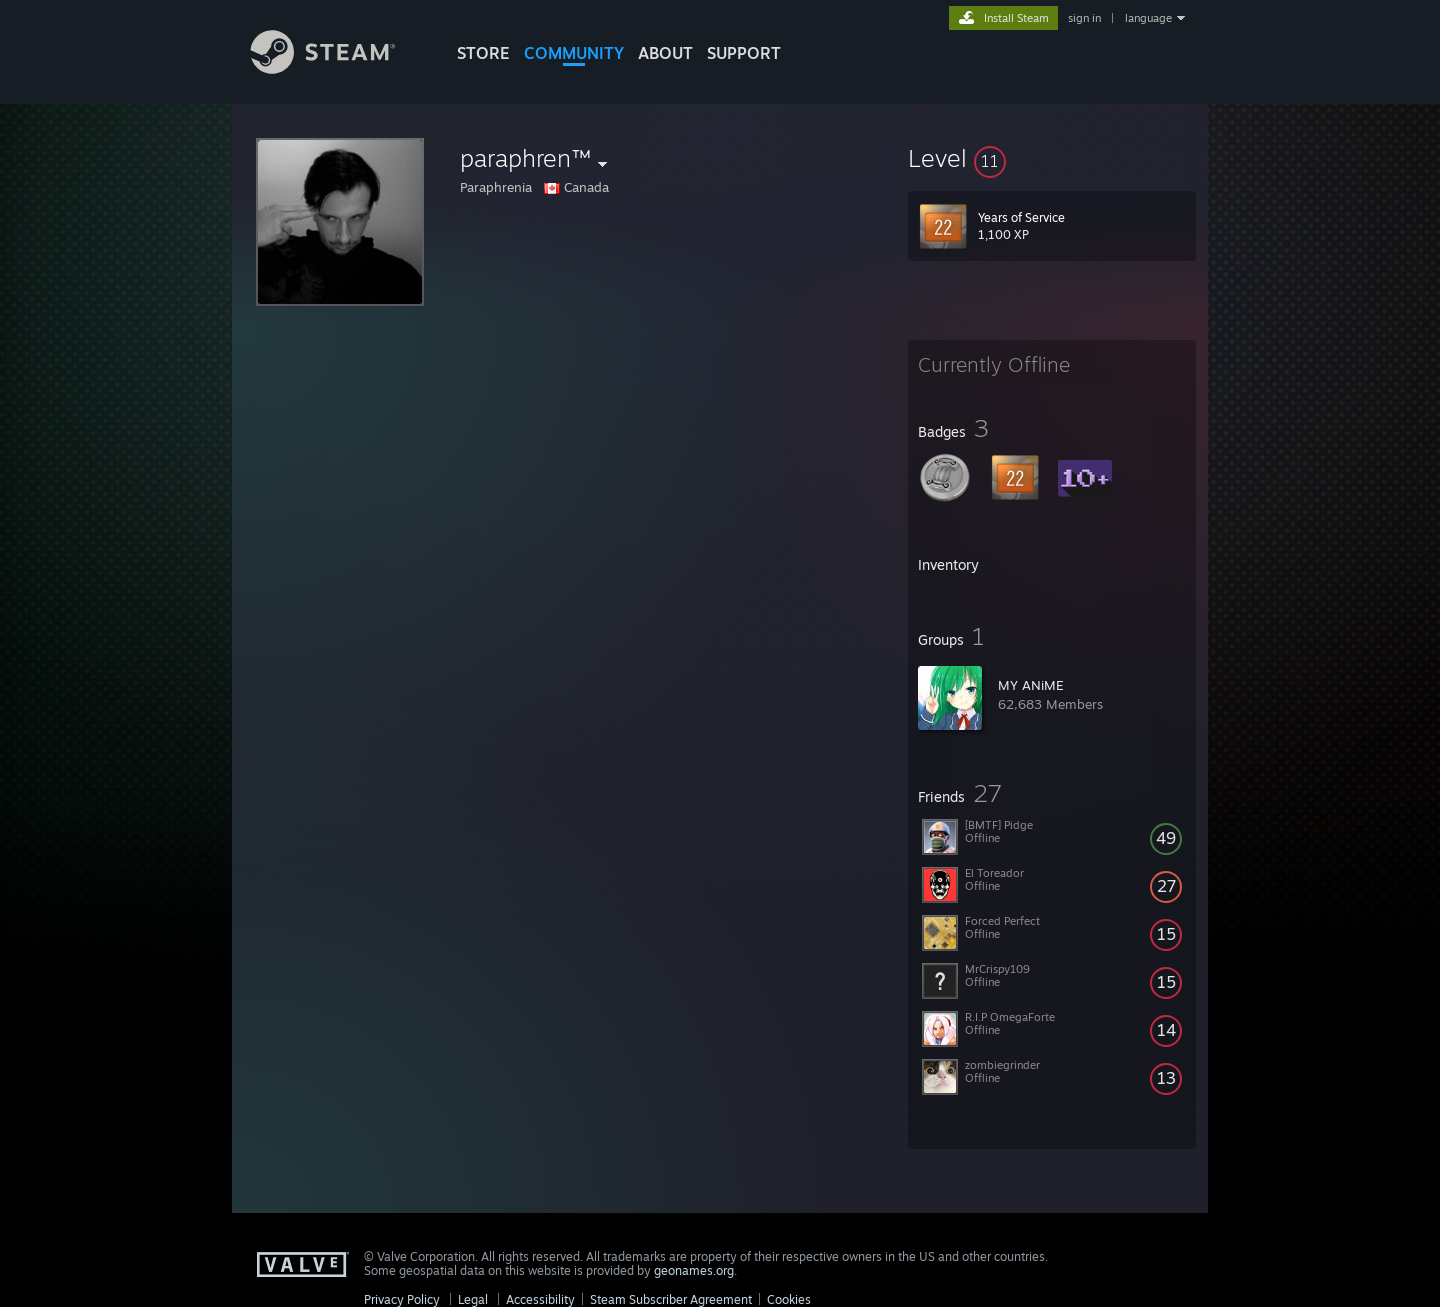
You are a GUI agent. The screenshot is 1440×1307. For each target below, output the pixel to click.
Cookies (789, 1299)
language (1148, 18)
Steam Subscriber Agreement (671, 1299)
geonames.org (694, 1270)
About (665, 53)
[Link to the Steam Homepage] (338, 68)
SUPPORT (744, 53)
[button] (1052, 158)
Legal (473, 1299)
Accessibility (540, 1299)
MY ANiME (1031, 685)
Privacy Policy (402, 1299)
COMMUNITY (574, 53)
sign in (1084, 18)
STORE (483, 53)
